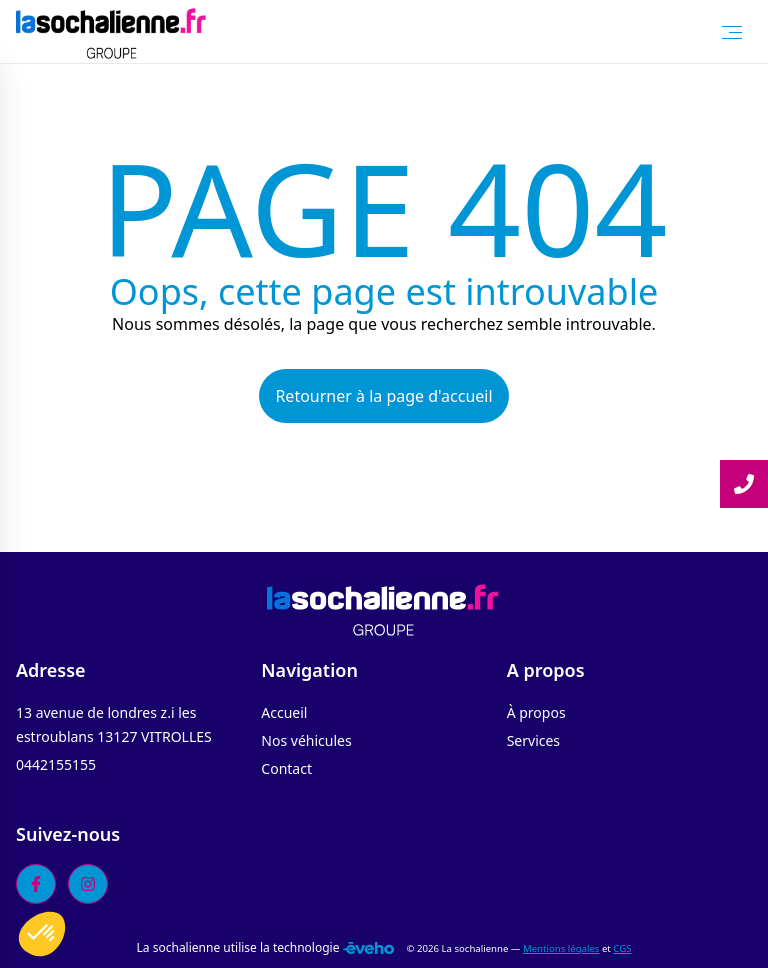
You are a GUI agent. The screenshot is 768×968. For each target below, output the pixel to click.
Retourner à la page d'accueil (383, 396)
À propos (536, 712)
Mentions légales (561, 948)
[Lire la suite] (744, 484)
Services (533, 740)
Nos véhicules (306, 740)
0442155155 (56, 764)
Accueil (284, 712)
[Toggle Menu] (732, 32)
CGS (622, 948)
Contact (286, 768)
